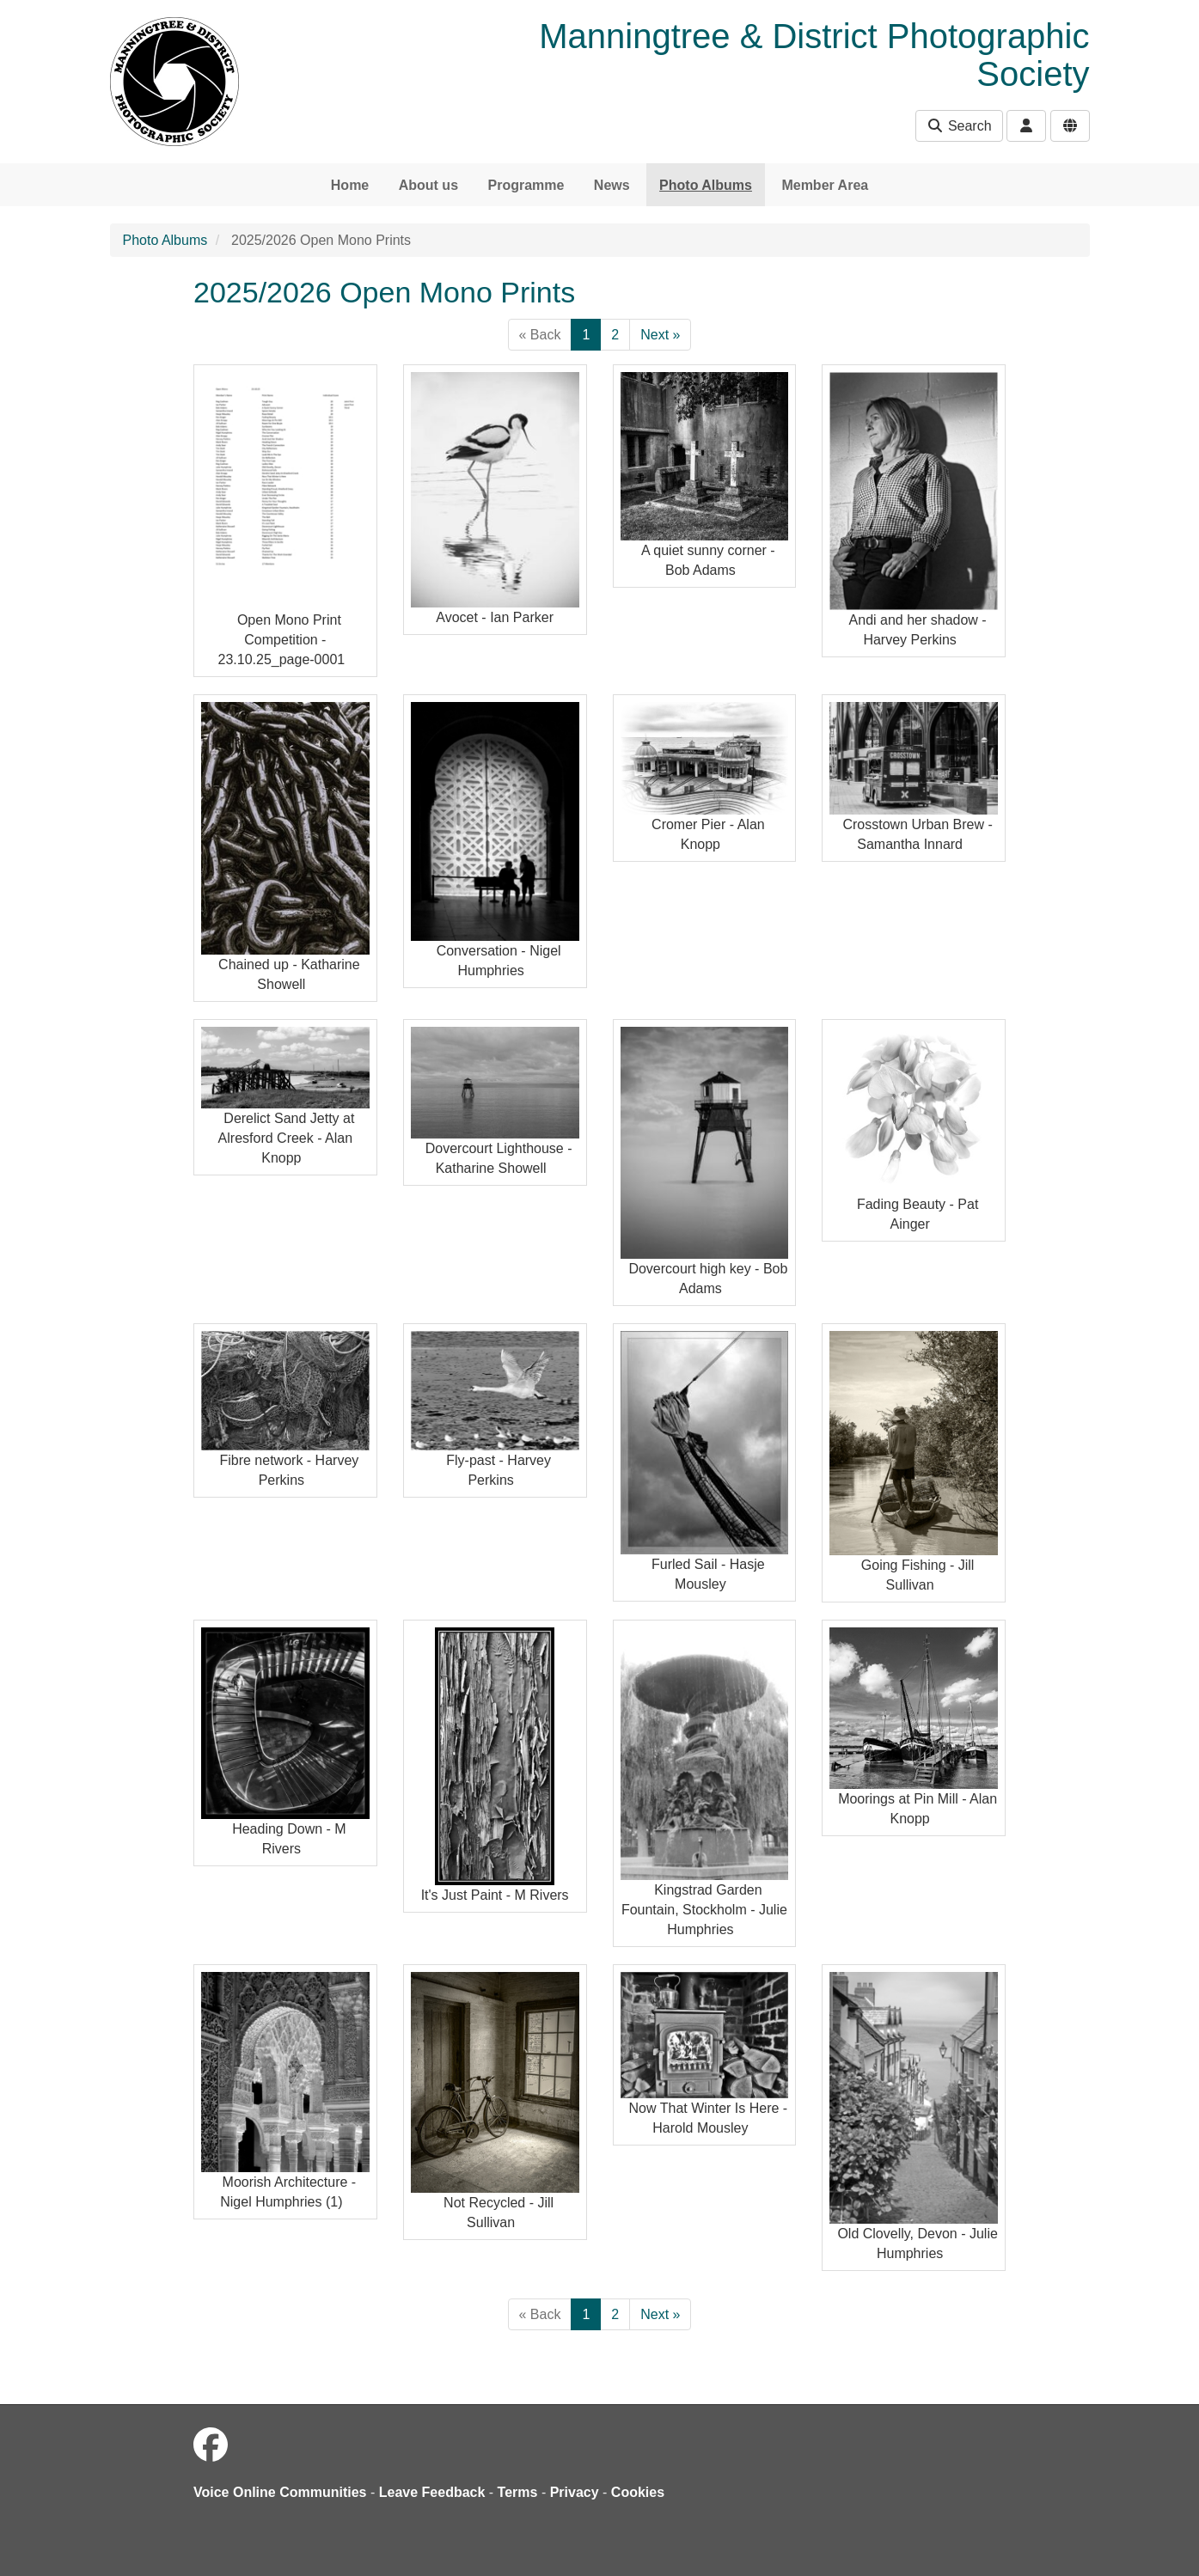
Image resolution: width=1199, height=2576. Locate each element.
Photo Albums (705, 185)
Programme (525, 185)
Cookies (637, 2492)
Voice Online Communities (280, 2492)
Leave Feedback (432, 2492)
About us (428, 185)
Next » (660, 334)
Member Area (824, 185)
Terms (518, 2492)
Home (350, 185)
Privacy (574, 2492)
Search (959, 126)
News (612, 185)
